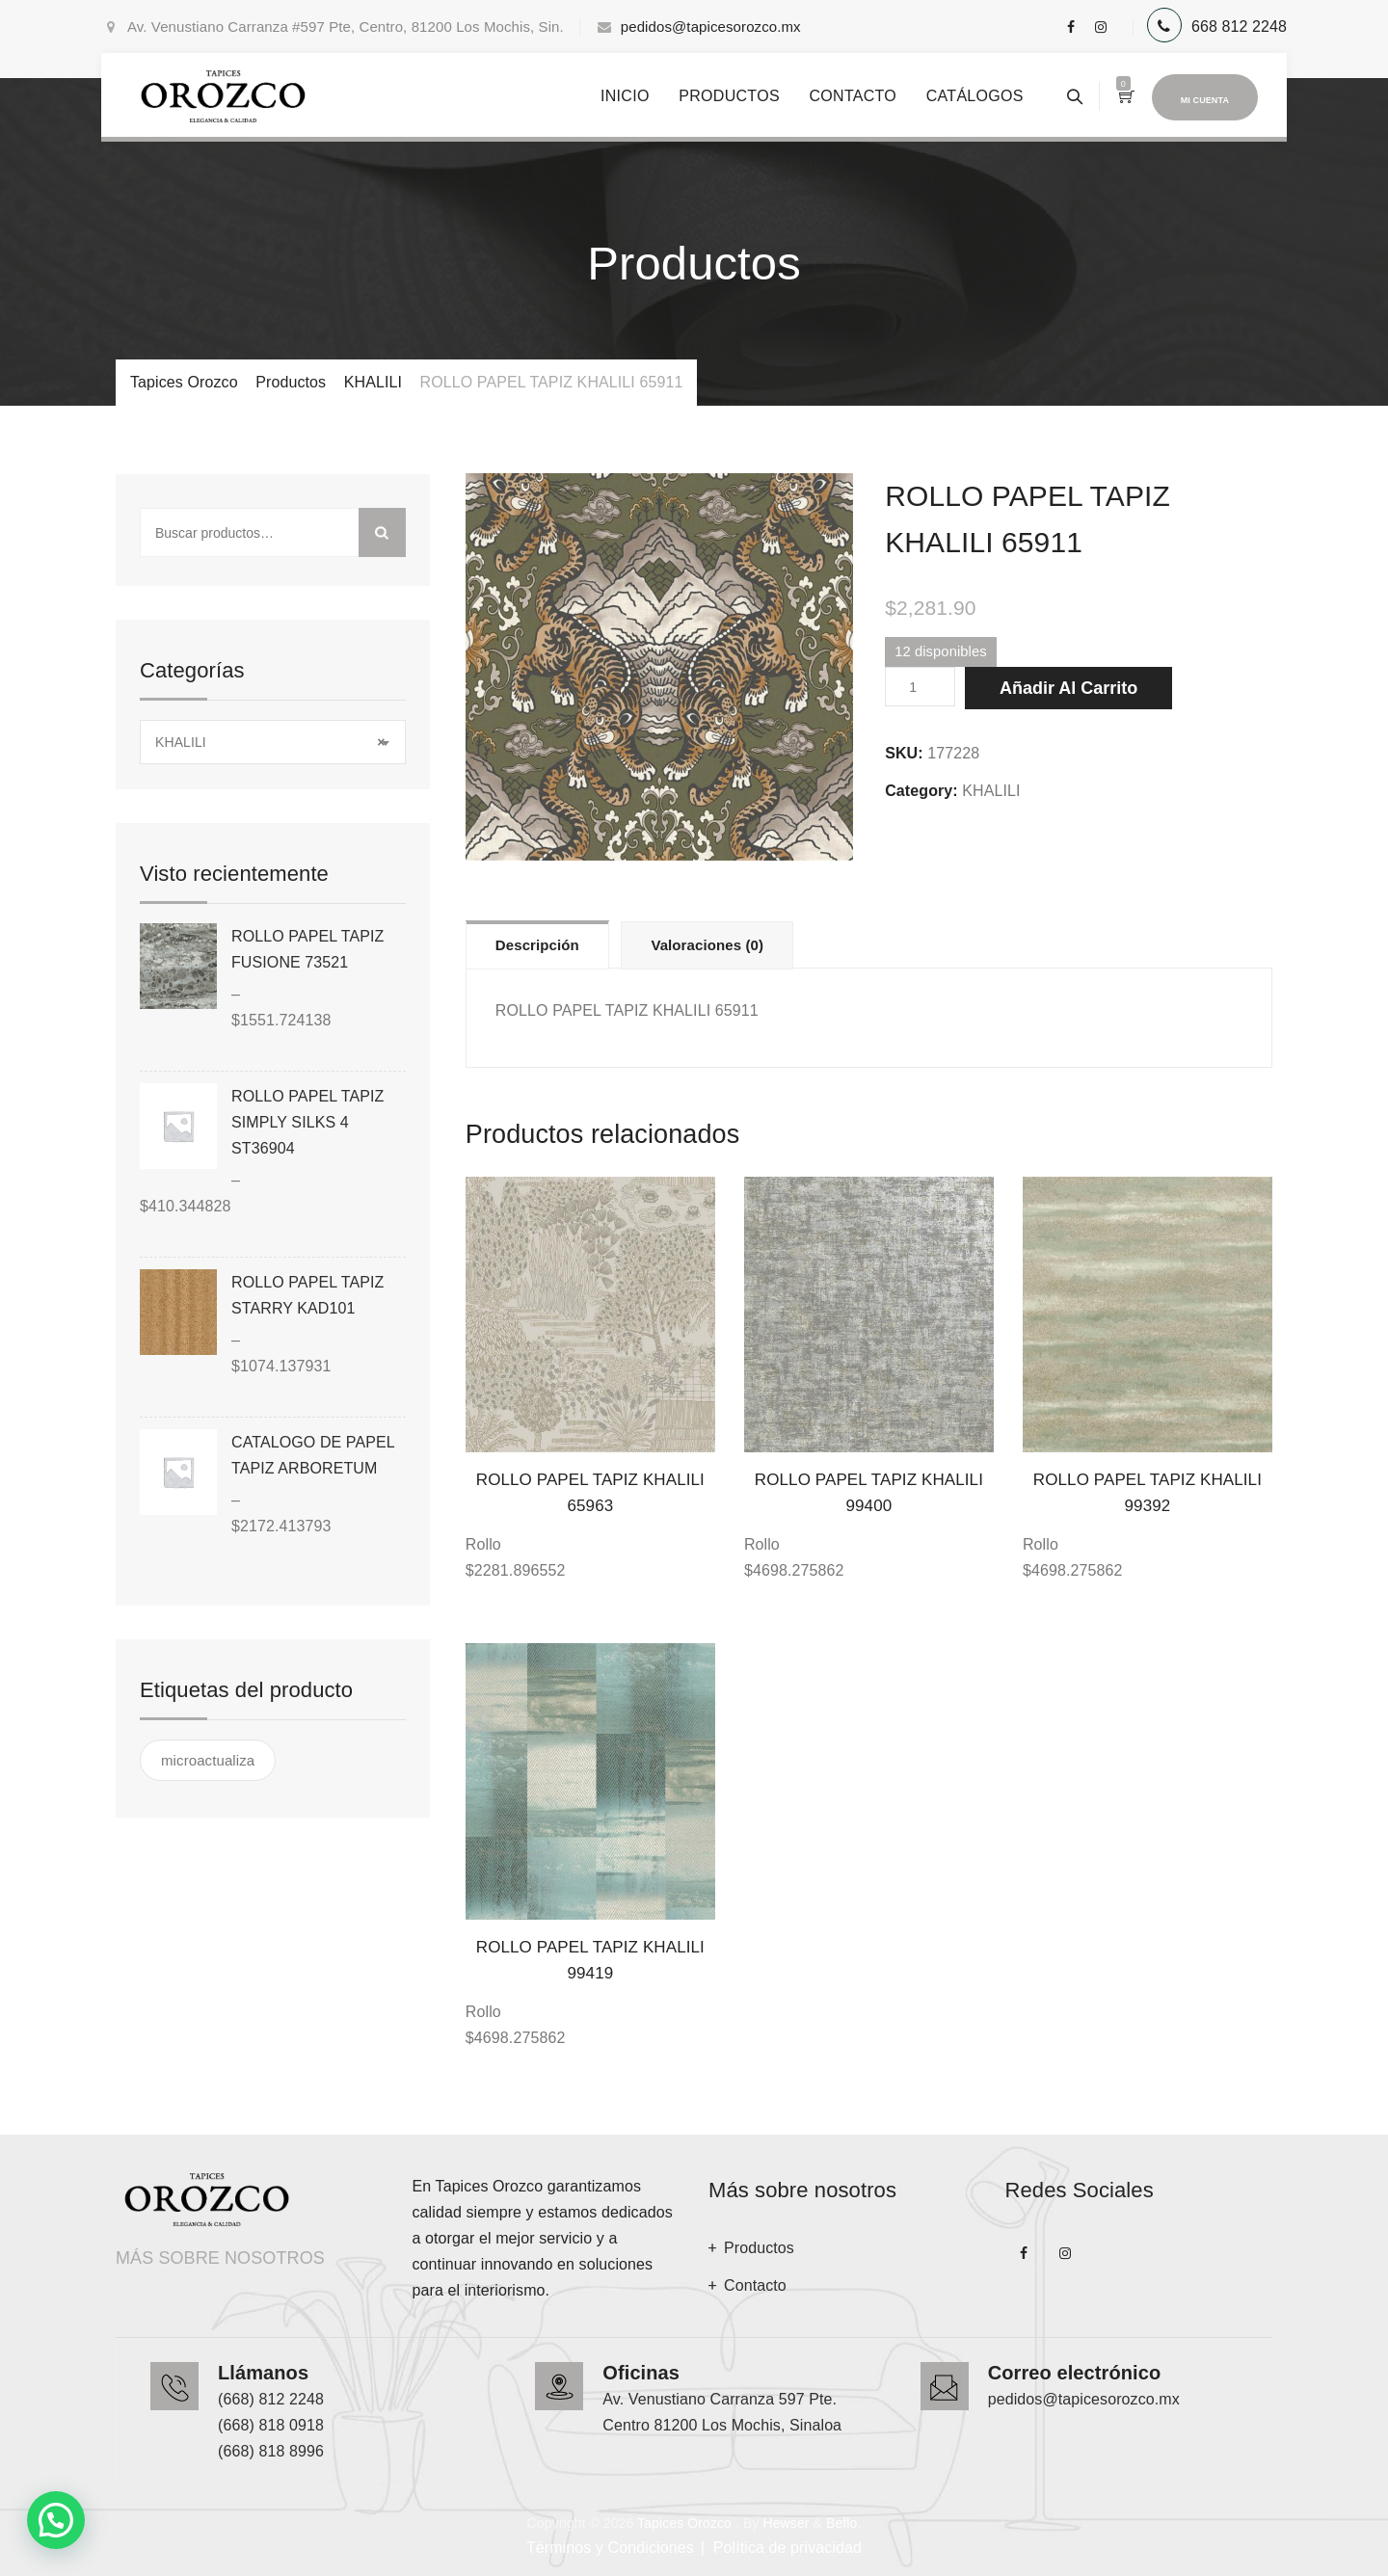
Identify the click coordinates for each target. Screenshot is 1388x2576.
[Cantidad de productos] (920, 686)
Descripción (537, 945)
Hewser (785, 2523)
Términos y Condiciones (610, 2547)
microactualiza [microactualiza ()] (207, 1760)
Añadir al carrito (1068, 688)
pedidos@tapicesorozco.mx (711, 26)
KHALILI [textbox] (270, 742)
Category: (921, 791)
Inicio (625, 96)
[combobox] (273, 742)
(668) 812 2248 (271, 2399)
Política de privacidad (787, 2547)
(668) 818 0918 (271, 2425)
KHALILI (991, 791)
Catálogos (975, 96)
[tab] (537, 944)
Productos (729, 96)
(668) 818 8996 (271, 2451)
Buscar (382, 532)
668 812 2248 (1239, 26)
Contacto (852, 96)
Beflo (841, 2523)
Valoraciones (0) (707, 945)
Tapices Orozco (684, 2523)
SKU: (904, 753)
